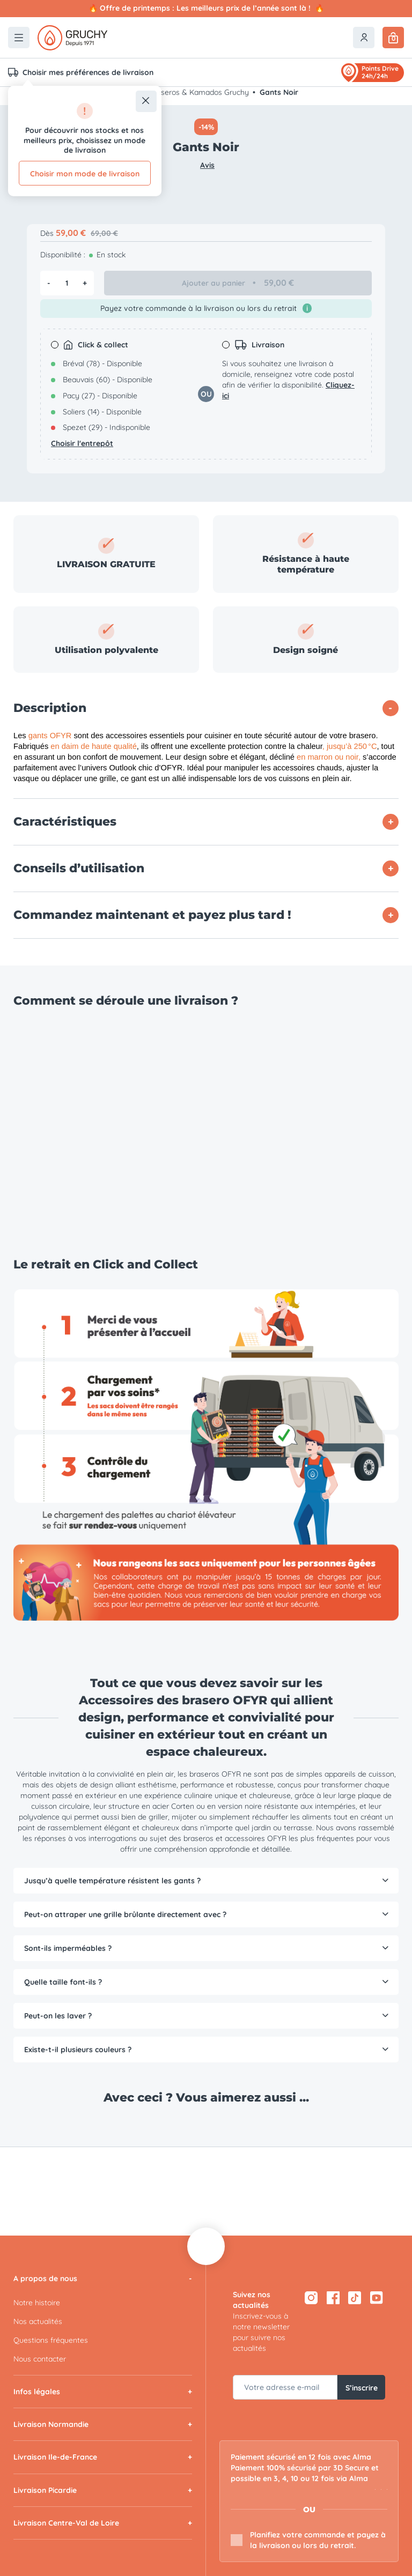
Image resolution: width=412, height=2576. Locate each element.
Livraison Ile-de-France (55, 2457)
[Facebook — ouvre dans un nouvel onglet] (333, 2297)
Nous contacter (39, 2359)
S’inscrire (361, 2387)
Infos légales (36, 2391)
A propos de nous (45, 2278)
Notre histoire (36, 2302)
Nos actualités (37, 2321)
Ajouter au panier (238, 283)
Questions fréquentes (50, 2340)
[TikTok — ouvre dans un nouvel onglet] (355, 2297)
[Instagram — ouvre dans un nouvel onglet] (311, 2297)
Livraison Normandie (51, 2424)
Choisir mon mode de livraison (84, 174)
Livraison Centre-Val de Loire (66, 2523)
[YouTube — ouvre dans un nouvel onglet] (377, 2297)
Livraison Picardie (45, 2490)
